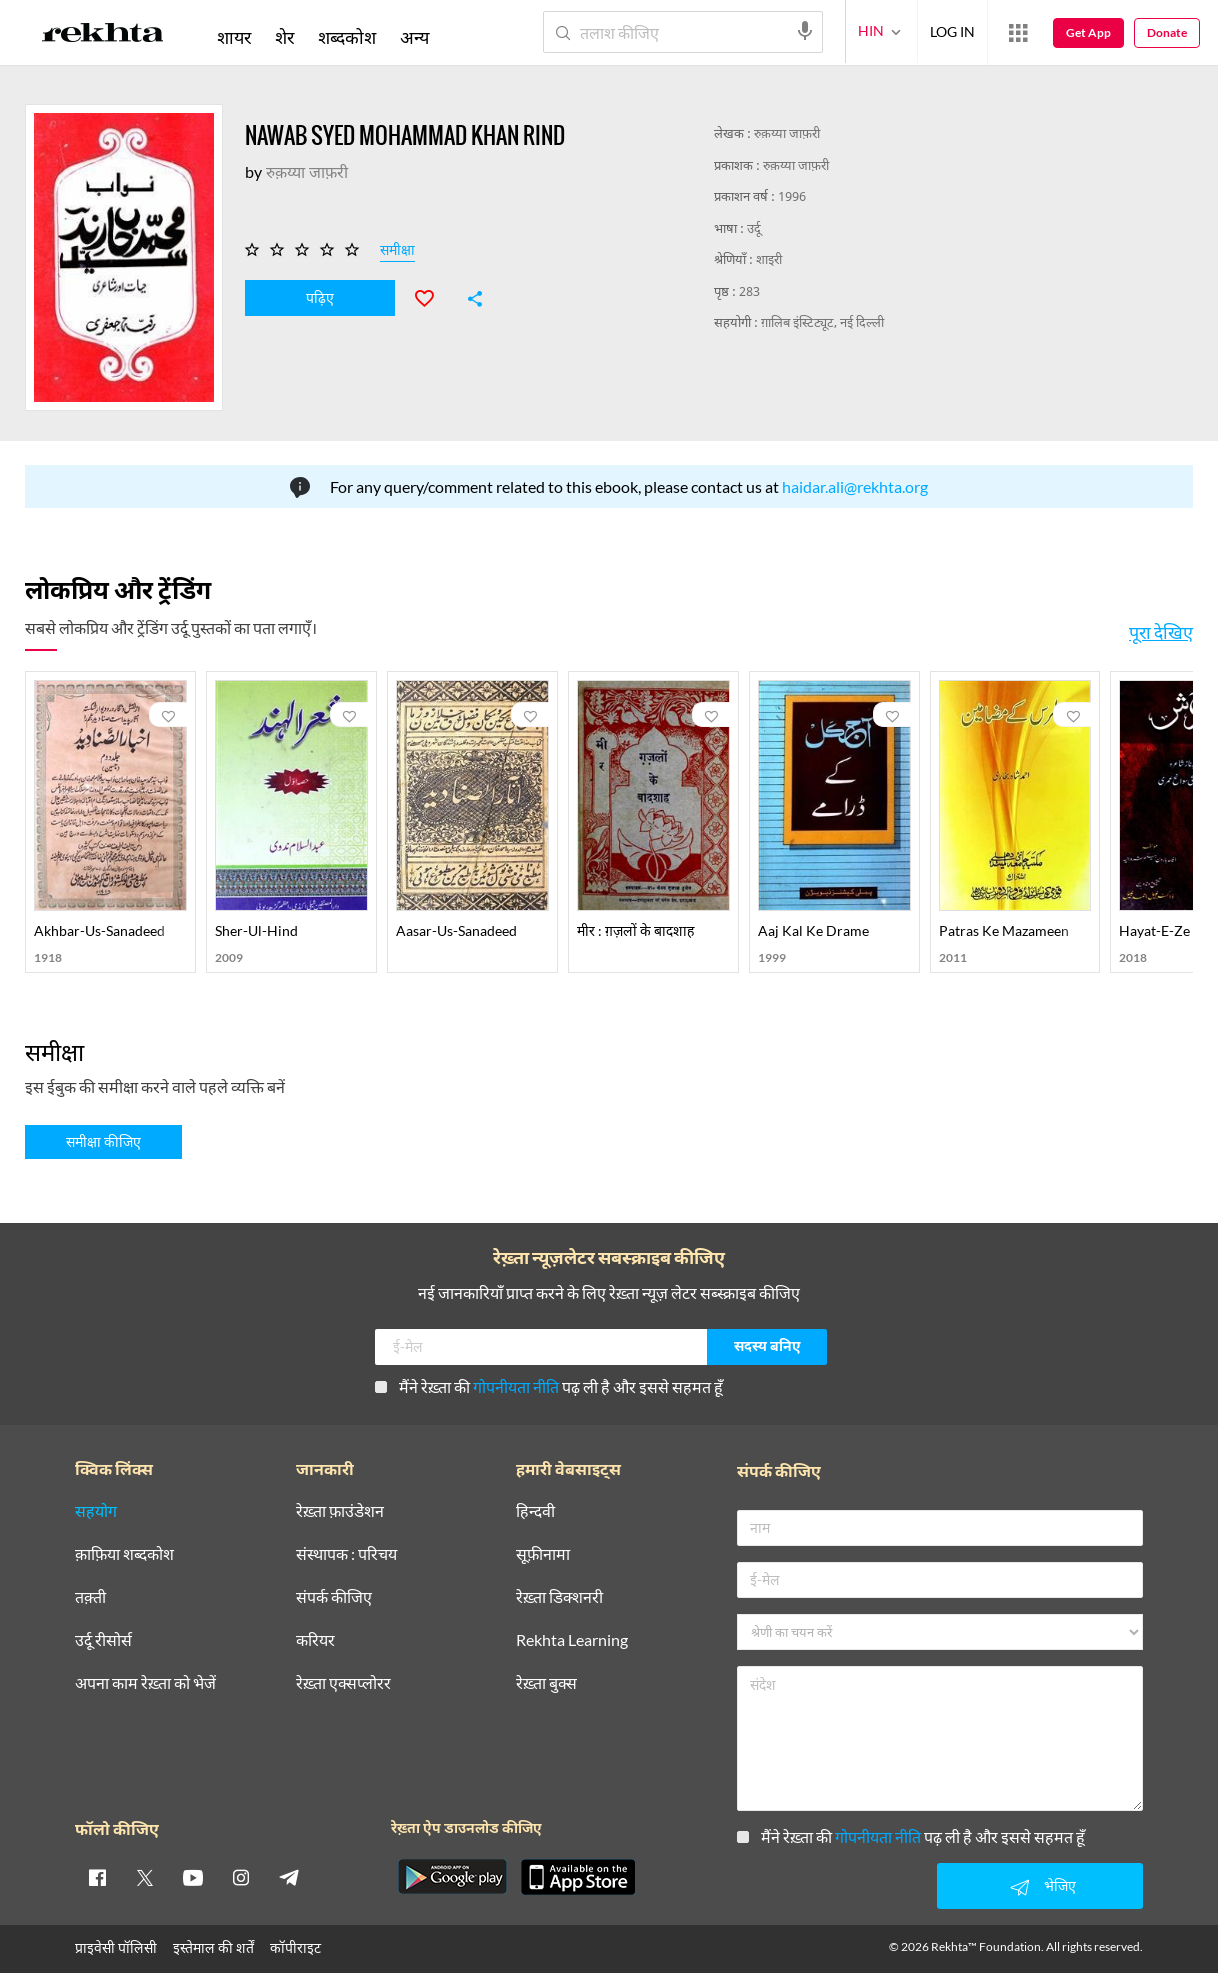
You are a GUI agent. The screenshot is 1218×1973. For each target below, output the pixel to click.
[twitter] (145, 1877)
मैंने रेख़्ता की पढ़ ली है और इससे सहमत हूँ (549, 1386)
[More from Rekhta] (1018, 33)
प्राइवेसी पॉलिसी (116, 1947)
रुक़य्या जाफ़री (787, 134)
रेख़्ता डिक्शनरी (559, 1597)
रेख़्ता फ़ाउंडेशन (340, 1511)
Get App (1088, 32)
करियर (315, 1640)
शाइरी (769, 260)
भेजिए (1040, 1887)
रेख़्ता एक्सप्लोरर (343, 1683)
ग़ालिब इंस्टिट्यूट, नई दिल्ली (822, 323)
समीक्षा (397, 253)
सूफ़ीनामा (543, 1554)
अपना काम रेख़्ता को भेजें (145, 1683)
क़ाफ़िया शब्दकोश (124, 1554)
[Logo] (103, 36)
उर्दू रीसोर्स (103, 1640)
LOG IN (952, 31)
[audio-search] (805, 31)
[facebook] (97, 1877)
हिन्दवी (535, 1511)
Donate (1167, 32)
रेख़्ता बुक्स (546, 1683)
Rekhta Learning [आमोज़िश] (572, 1640)
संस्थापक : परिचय (346, 1554)
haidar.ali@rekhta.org (855, 486)
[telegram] (289, 1877)
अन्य (414, 37)
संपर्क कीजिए (334, 1597)
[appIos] (578, 1877)
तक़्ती (90, 1597)
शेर (284, 37)
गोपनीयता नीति (516, 1386)
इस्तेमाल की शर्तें (213, 1947)
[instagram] (241, 1877)
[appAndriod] (452, 1877)
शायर (234, 37)
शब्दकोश (347, 37)
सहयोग (96, 1511)
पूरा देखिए (1161, 632)
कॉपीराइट (295, 1947)
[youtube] (193, 1877)
